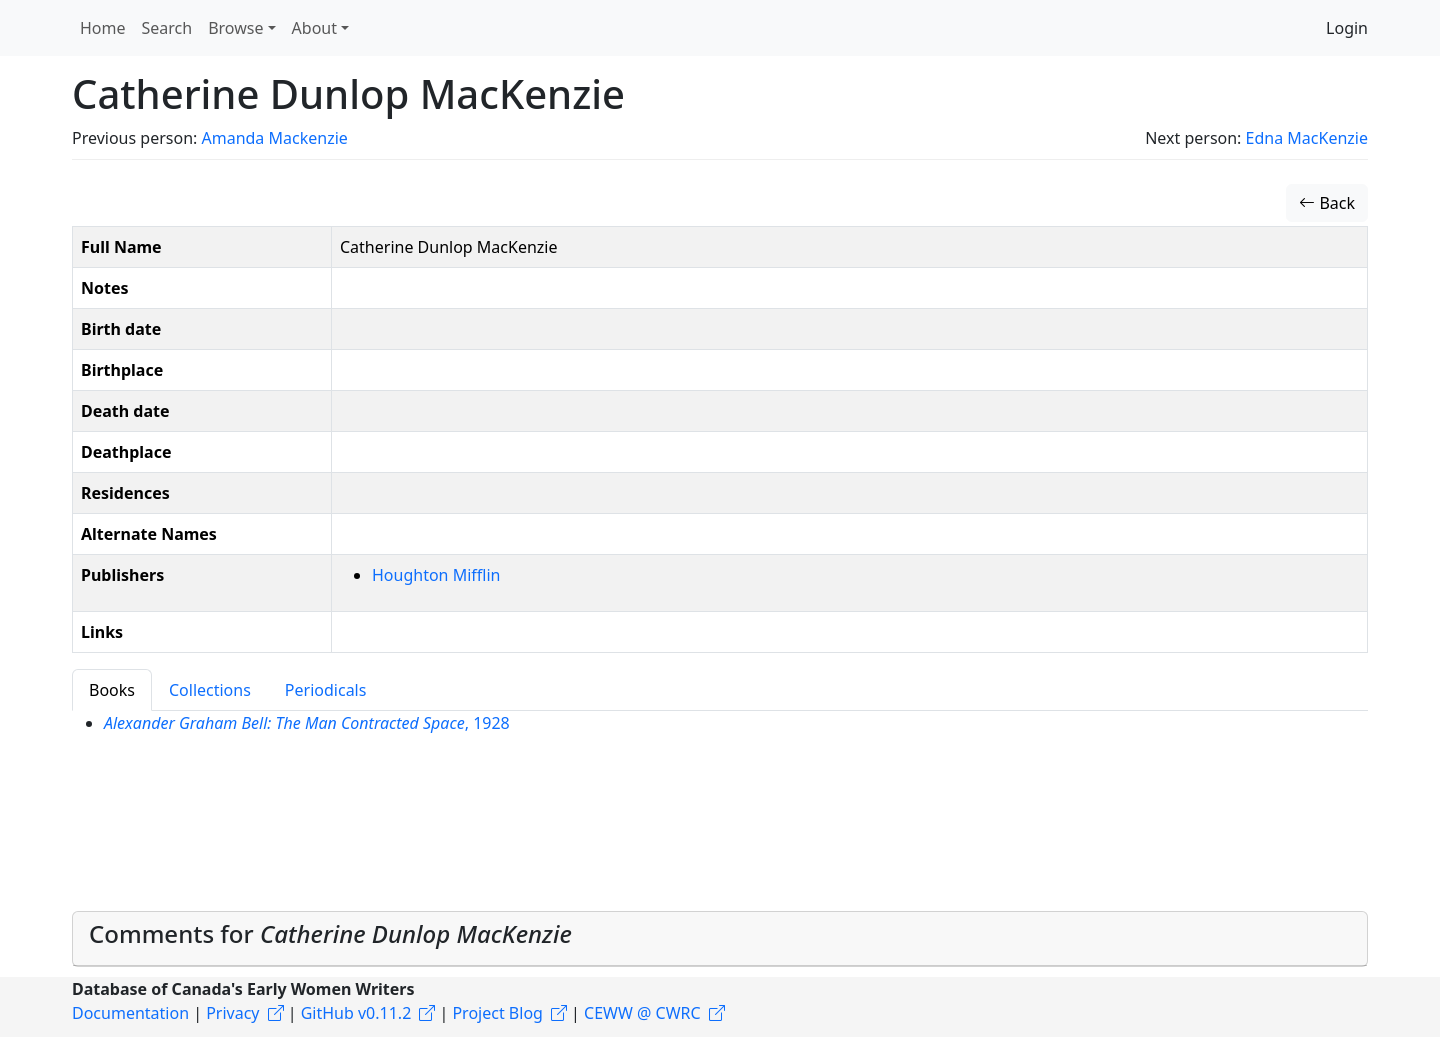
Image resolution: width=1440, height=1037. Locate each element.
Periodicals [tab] (326, 690)
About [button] (314, 28)
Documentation (130, 1013)
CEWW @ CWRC (642, 1013)
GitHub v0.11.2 (356, 1013)
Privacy (232, 1013)
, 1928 (307, 723)
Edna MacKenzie (1307, 138)
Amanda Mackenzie (274, 138)
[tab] (720, 939)
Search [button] (167, 28)
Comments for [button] (330, 933)
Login (1347, 28)
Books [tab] (112, 690)
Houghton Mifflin (436, 575)
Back (1327, 203)
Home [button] (103, 28)
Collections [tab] (210, 690)
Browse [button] (235, 28)
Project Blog (497, 1013)
